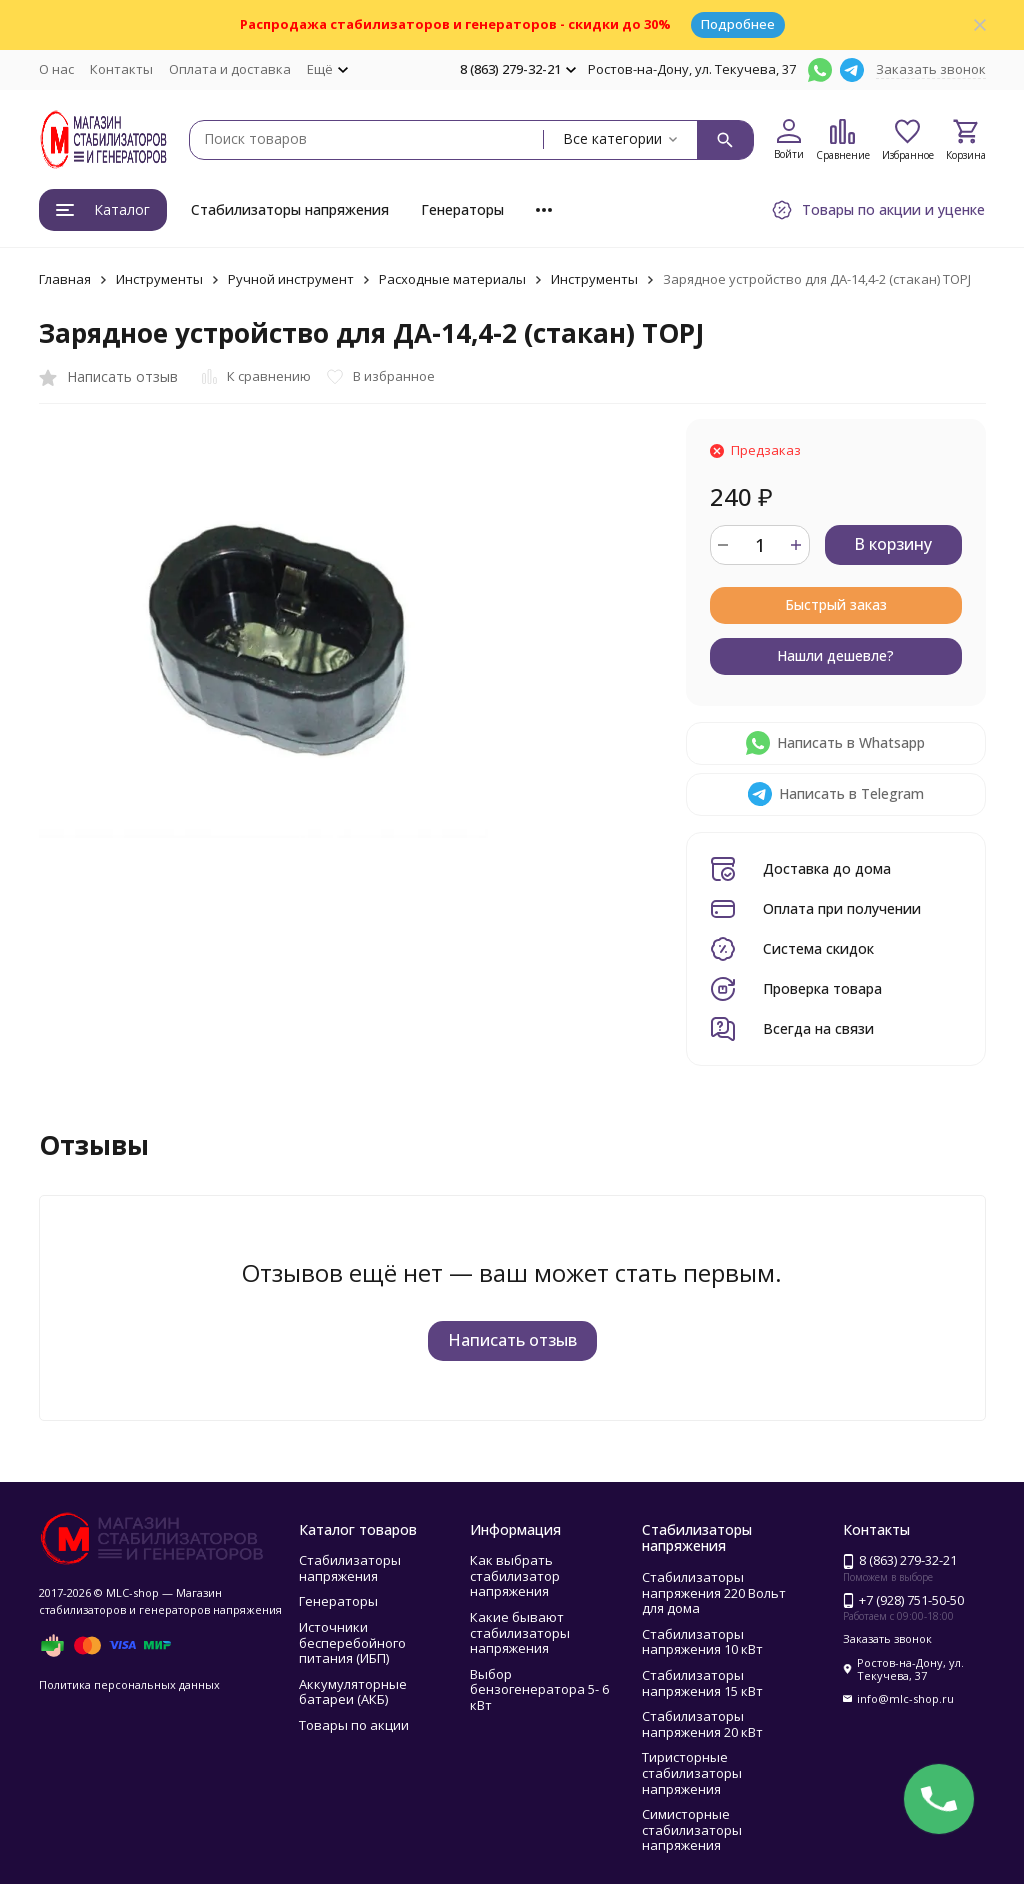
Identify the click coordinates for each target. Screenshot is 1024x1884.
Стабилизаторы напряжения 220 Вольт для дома (714, 1592)
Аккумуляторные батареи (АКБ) (353, 1692)
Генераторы (462, 209)
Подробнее (738, 24)
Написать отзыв (512, 1340)
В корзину (893, 544)
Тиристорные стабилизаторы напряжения (692, 1772)
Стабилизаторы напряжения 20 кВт (702, 1724)
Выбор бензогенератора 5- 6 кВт (539, 1689)
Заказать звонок (931, 69)
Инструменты (159, 279)
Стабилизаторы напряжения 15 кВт (702, 1683)
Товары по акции (354, 1725)
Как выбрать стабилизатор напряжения (515, 1575)
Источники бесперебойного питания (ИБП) (352, 1642)
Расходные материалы (452, 279)
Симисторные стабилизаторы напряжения (692, 1829)
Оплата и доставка (230, 69)
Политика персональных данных (129, 1684)
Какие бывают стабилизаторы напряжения (520, 1632)
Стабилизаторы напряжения (290, 209)
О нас (56, 69)
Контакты (121, 69)
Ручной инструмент (291, 279)
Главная (65, 279)
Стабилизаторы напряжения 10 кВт (702, 1642)
